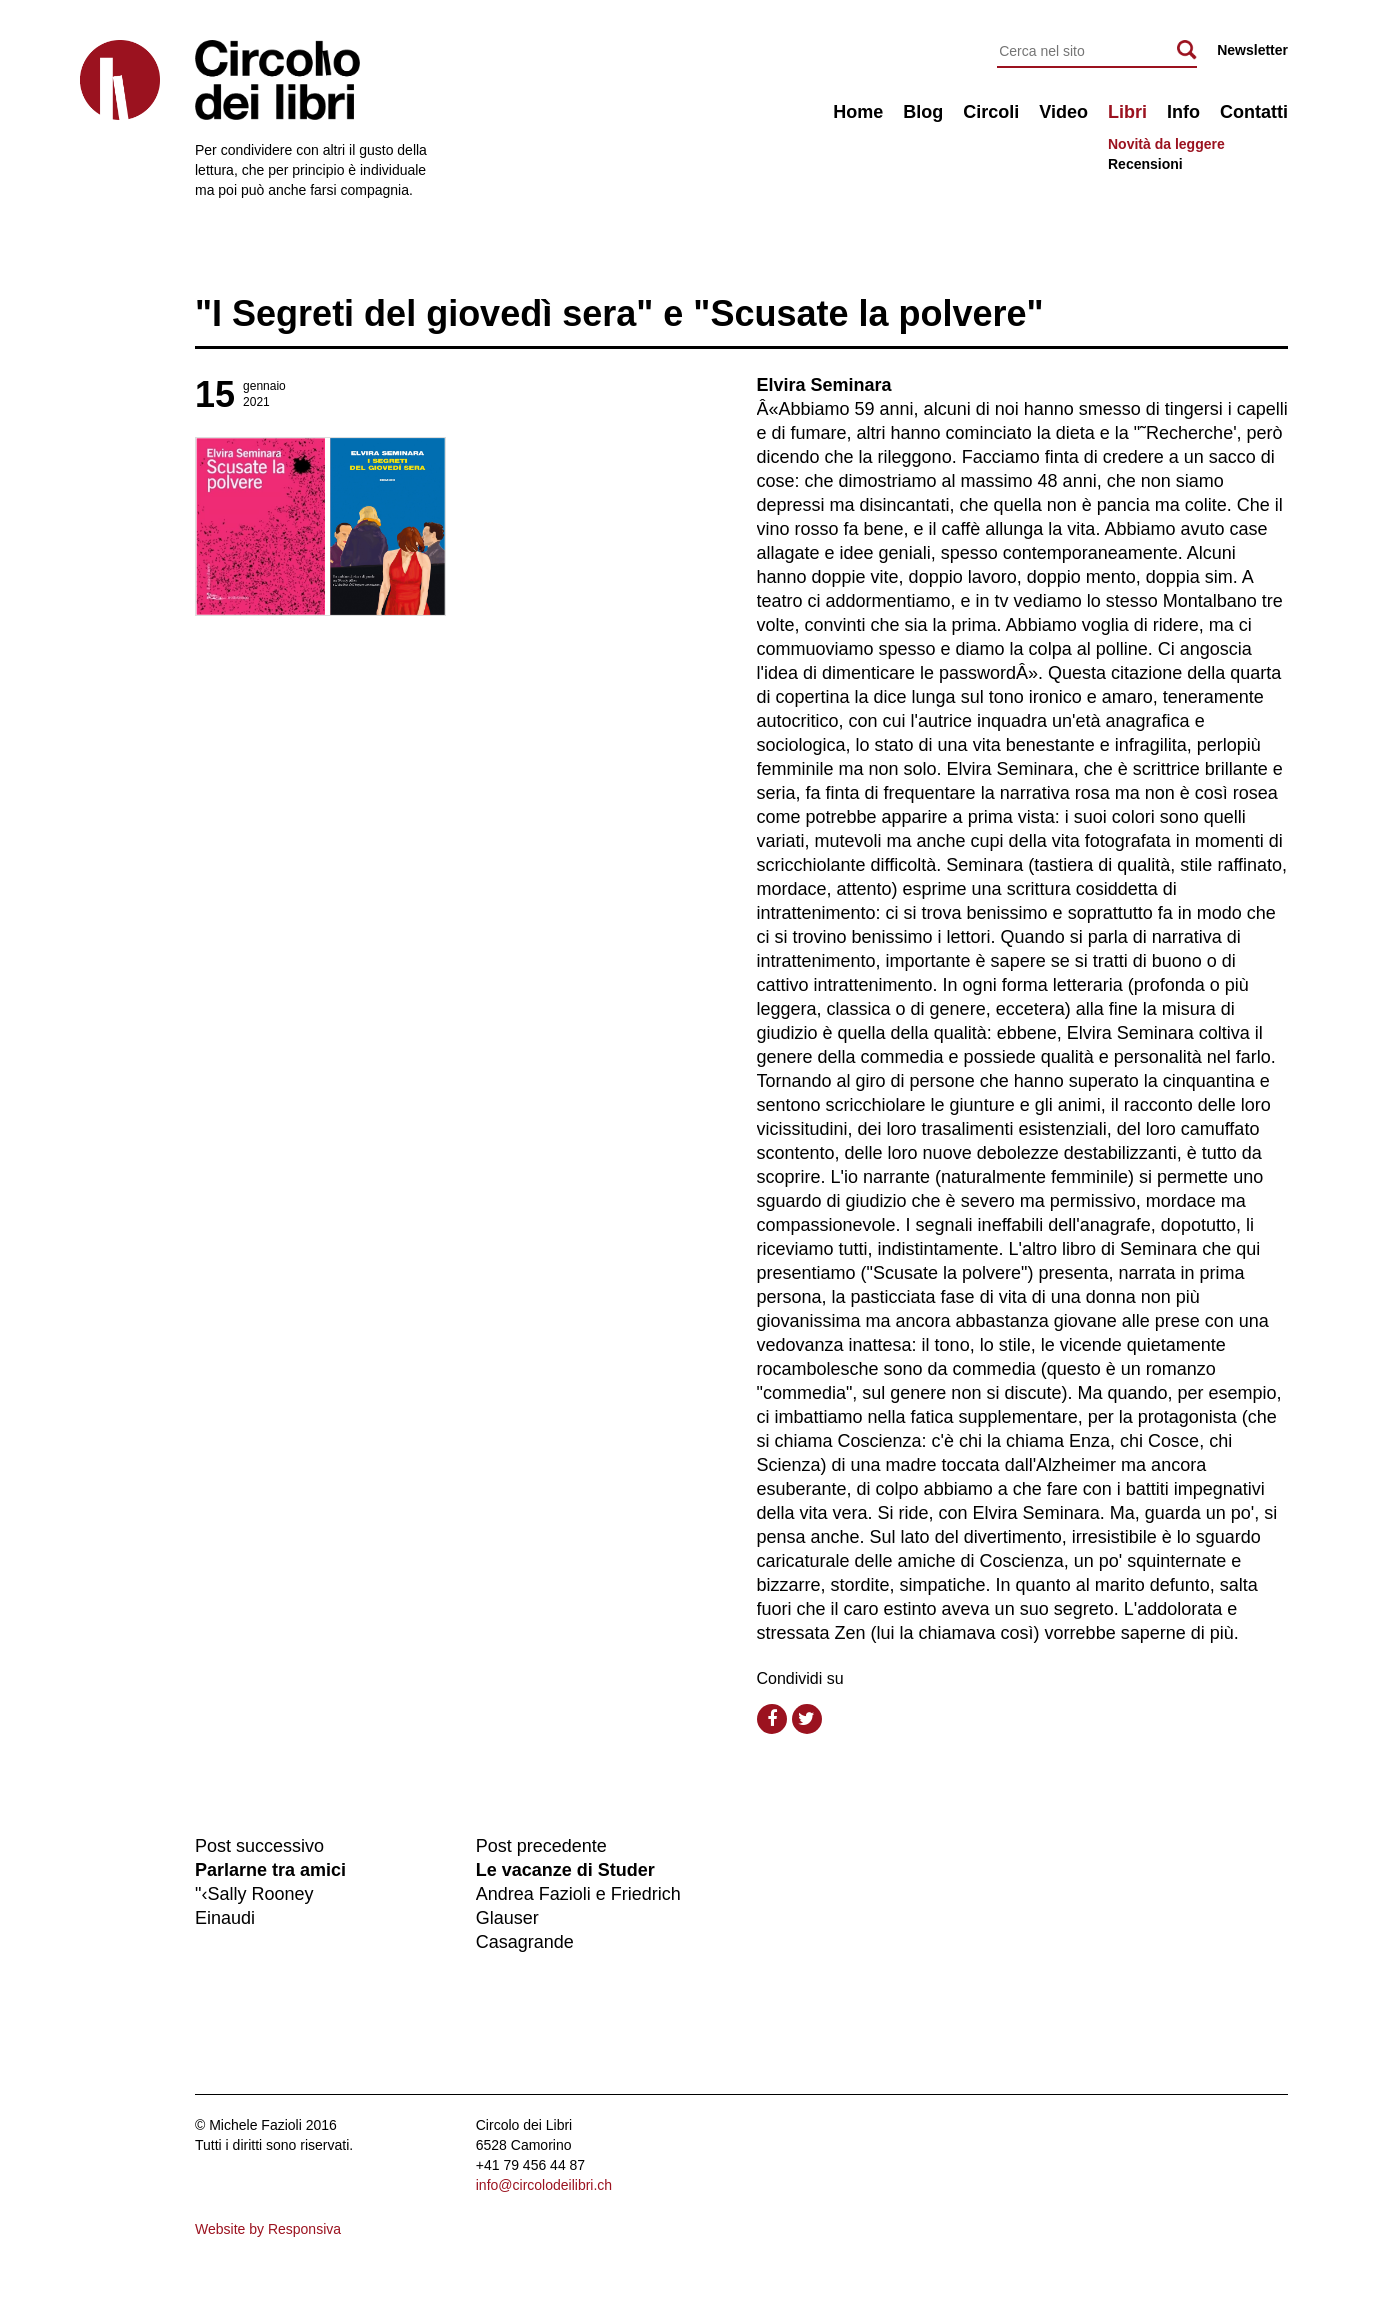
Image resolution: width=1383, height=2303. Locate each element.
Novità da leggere (1166, 144)
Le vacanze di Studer (565, 1870)
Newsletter (1252, 50)
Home (858, 112)
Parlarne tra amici (270, 1870)
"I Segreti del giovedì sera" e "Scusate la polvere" (619, 313)
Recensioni (1145, 164)
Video (1063, 112)
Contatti (1254, 112)
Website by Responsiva (268, 2229)
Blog (923, 112)
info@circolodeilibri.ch (544, 2185)
